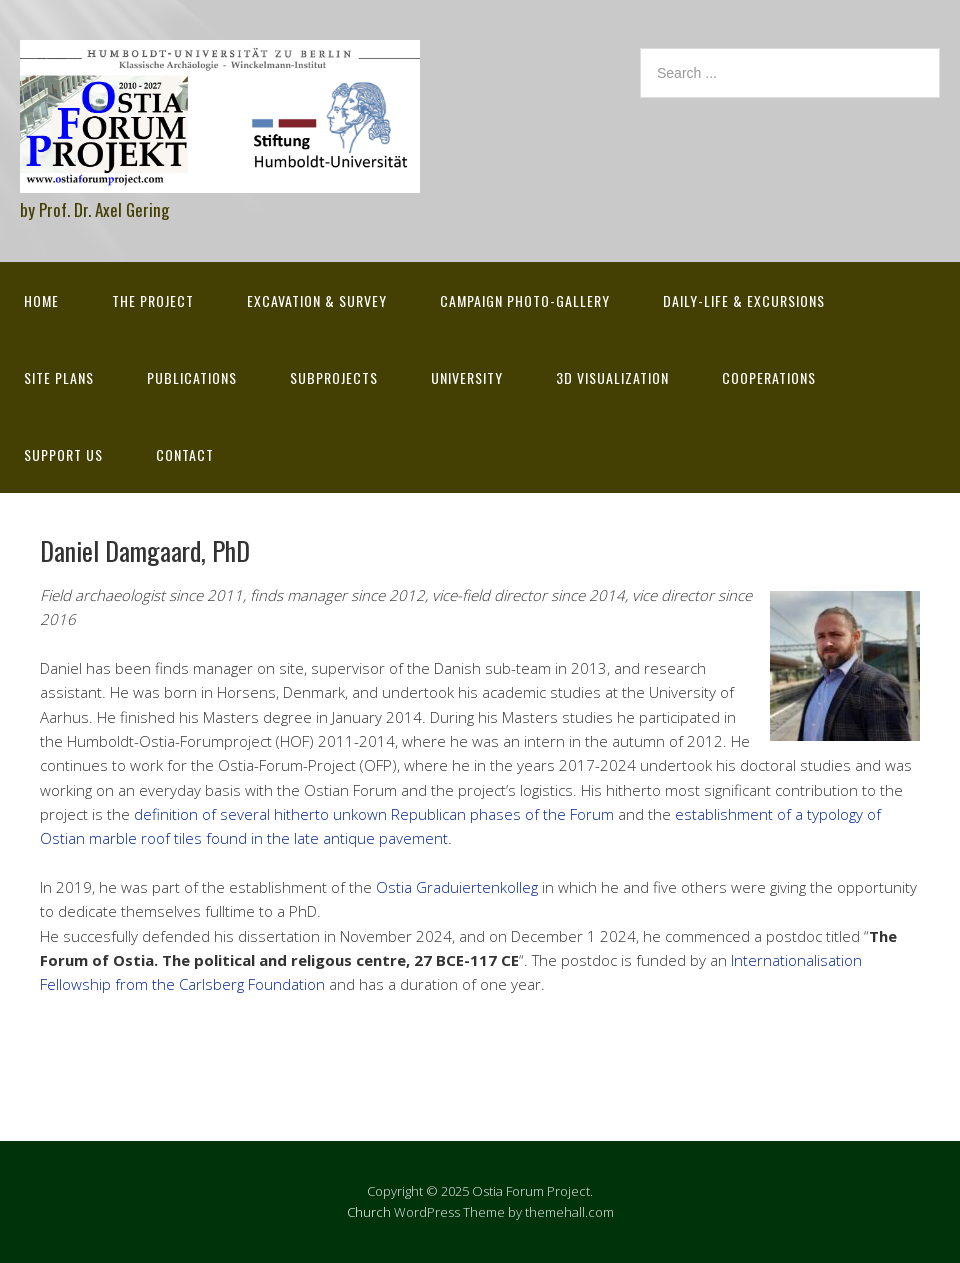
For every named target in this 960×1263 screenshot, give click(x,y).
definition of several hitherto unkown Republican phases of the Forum (374, 814)
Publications (192, 377)
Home (41, 300)
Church (369, 1212)
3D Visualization (612, 377)
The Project (153, 300)
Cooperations (769, 377)
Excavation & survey (317, 300)
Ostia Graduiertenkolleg (457, 887)
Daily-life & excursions (744, 300)
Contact (185, 454)
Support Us (63, 454)
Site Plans (59, 377)
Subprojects (334, 377)
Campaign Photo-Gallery (525, 300)
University (467, 377)
